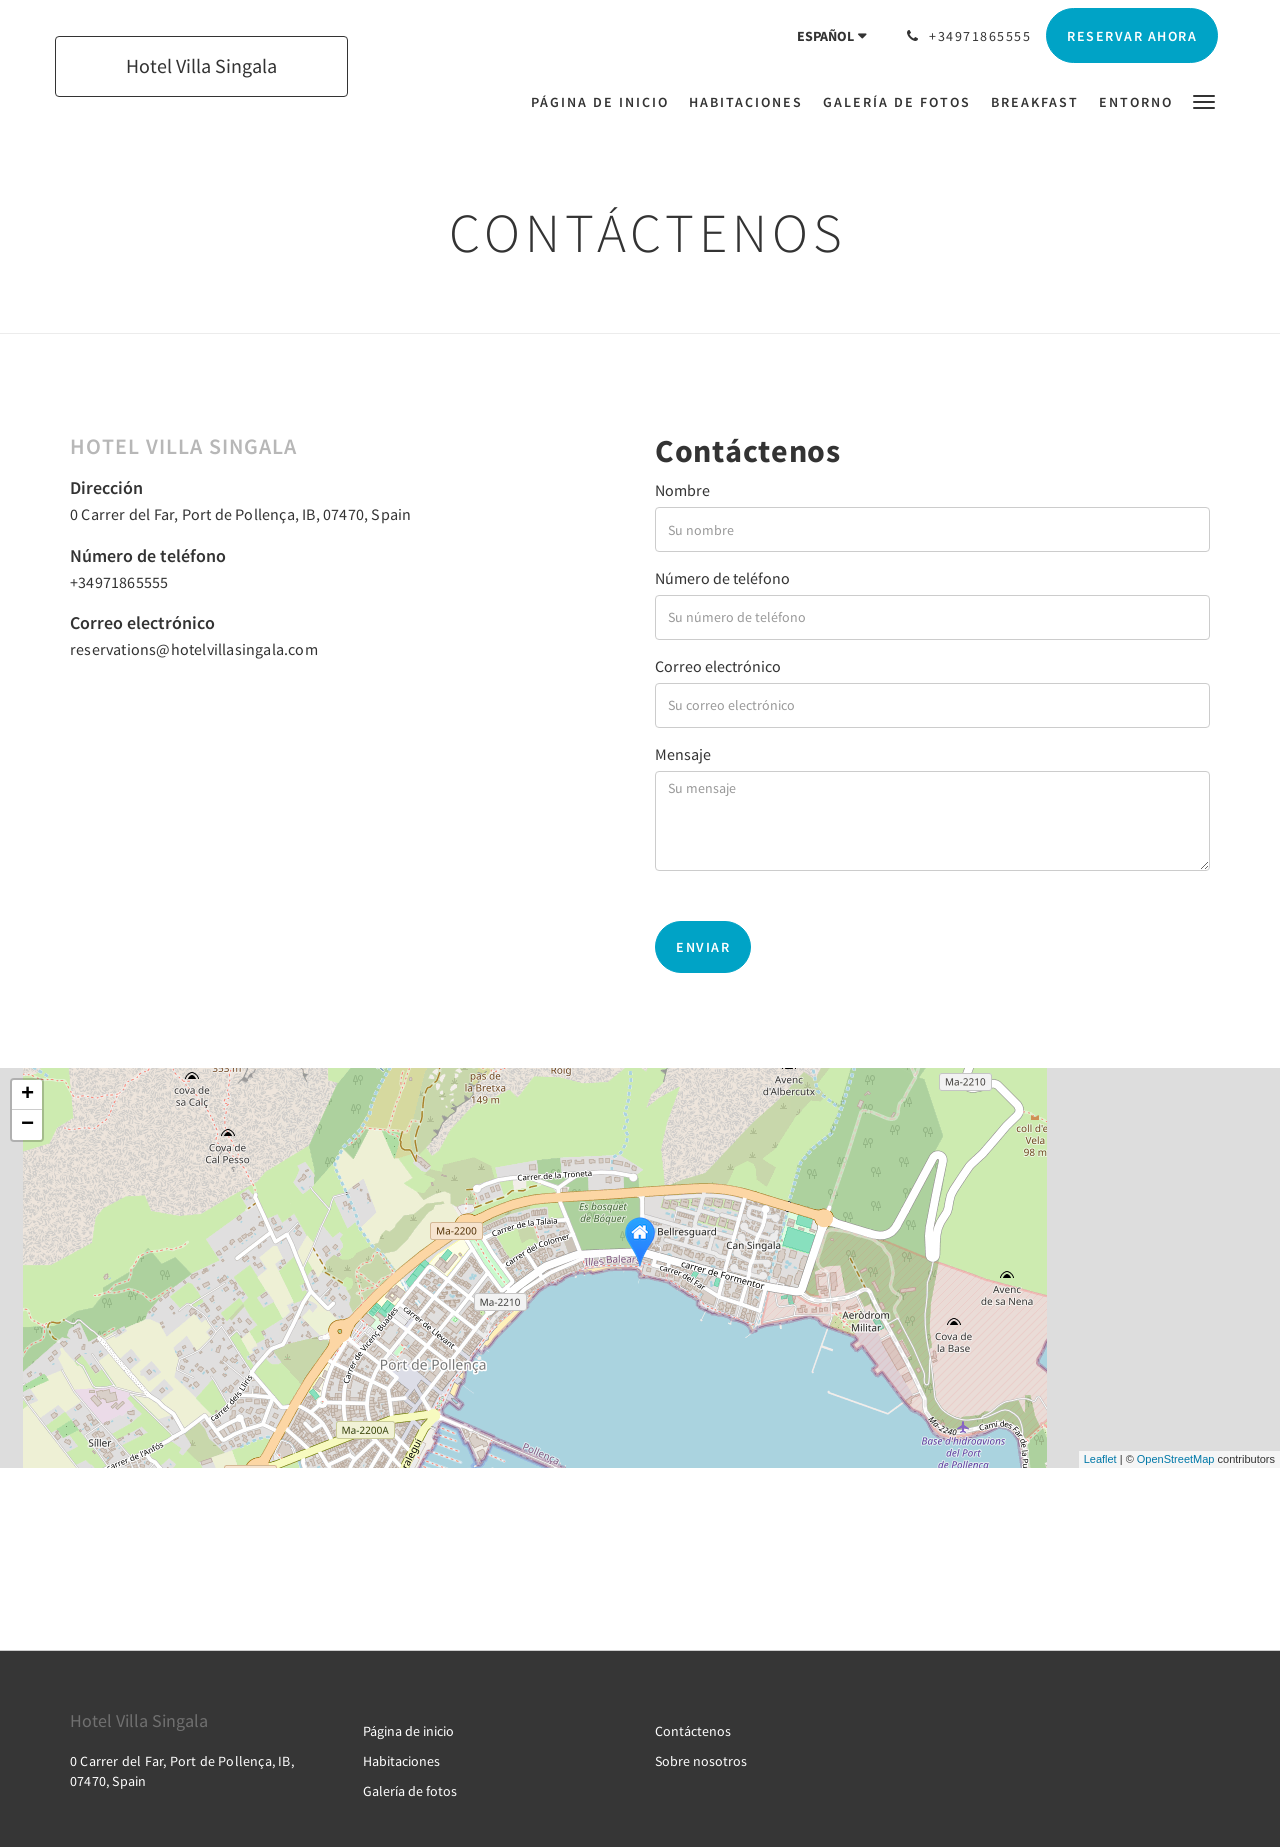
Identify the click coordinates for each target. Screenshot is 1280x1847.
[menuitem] (605, 102)
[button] (1204, 100)
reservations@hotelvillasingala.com (194, 649)
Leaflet (1100, 1459)
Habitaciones (401, 1761)
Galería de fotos (410, 1791)
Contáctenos (693, 1731)
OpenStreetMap (1176, 1459)
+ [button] (27, 1095)
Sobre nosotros (701, 1761)
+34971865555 (119, 582)
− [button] (27, 1125)
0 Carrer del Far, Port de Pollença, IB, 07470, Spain (240, 514)
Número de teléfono (722, 578)
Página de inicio (408, 1731)
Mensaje (683, 754)
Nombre (682, 490)
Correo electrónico (718, 666)
